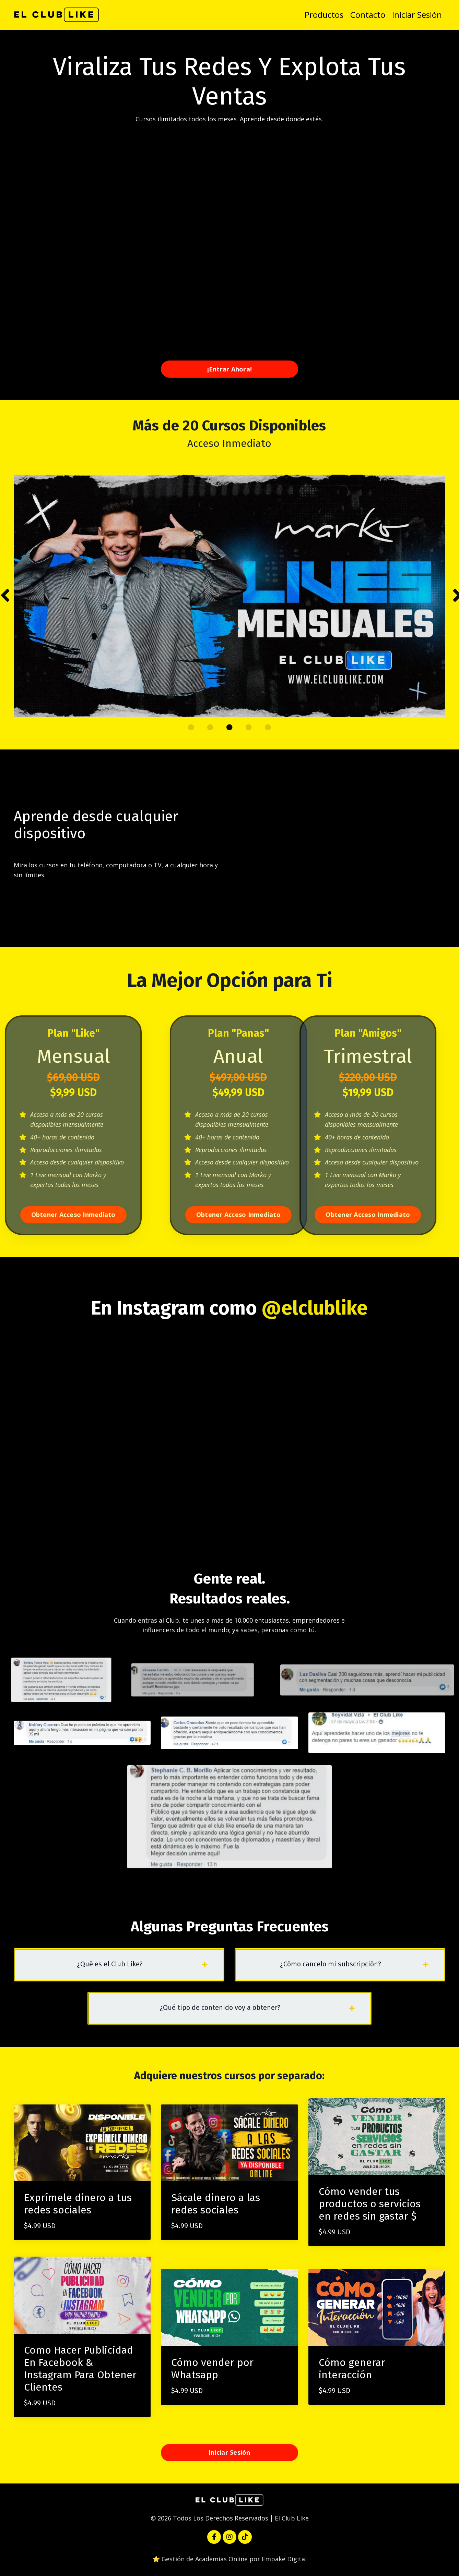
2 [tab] (210, 727)
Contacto (367, 14)
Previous (3, 595)
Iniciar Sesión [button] (229, 2452)
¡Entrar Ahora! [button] (229, 369)
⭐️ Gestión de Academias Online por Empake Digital (229, 2559)
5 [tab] (267, 727)
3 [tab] (229, 727)
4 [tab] (248, 727)
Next (455, 595)
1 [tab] (191, 727)
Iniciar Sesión (417, 14)
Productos (324, 14)
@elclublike (314, 1308)
